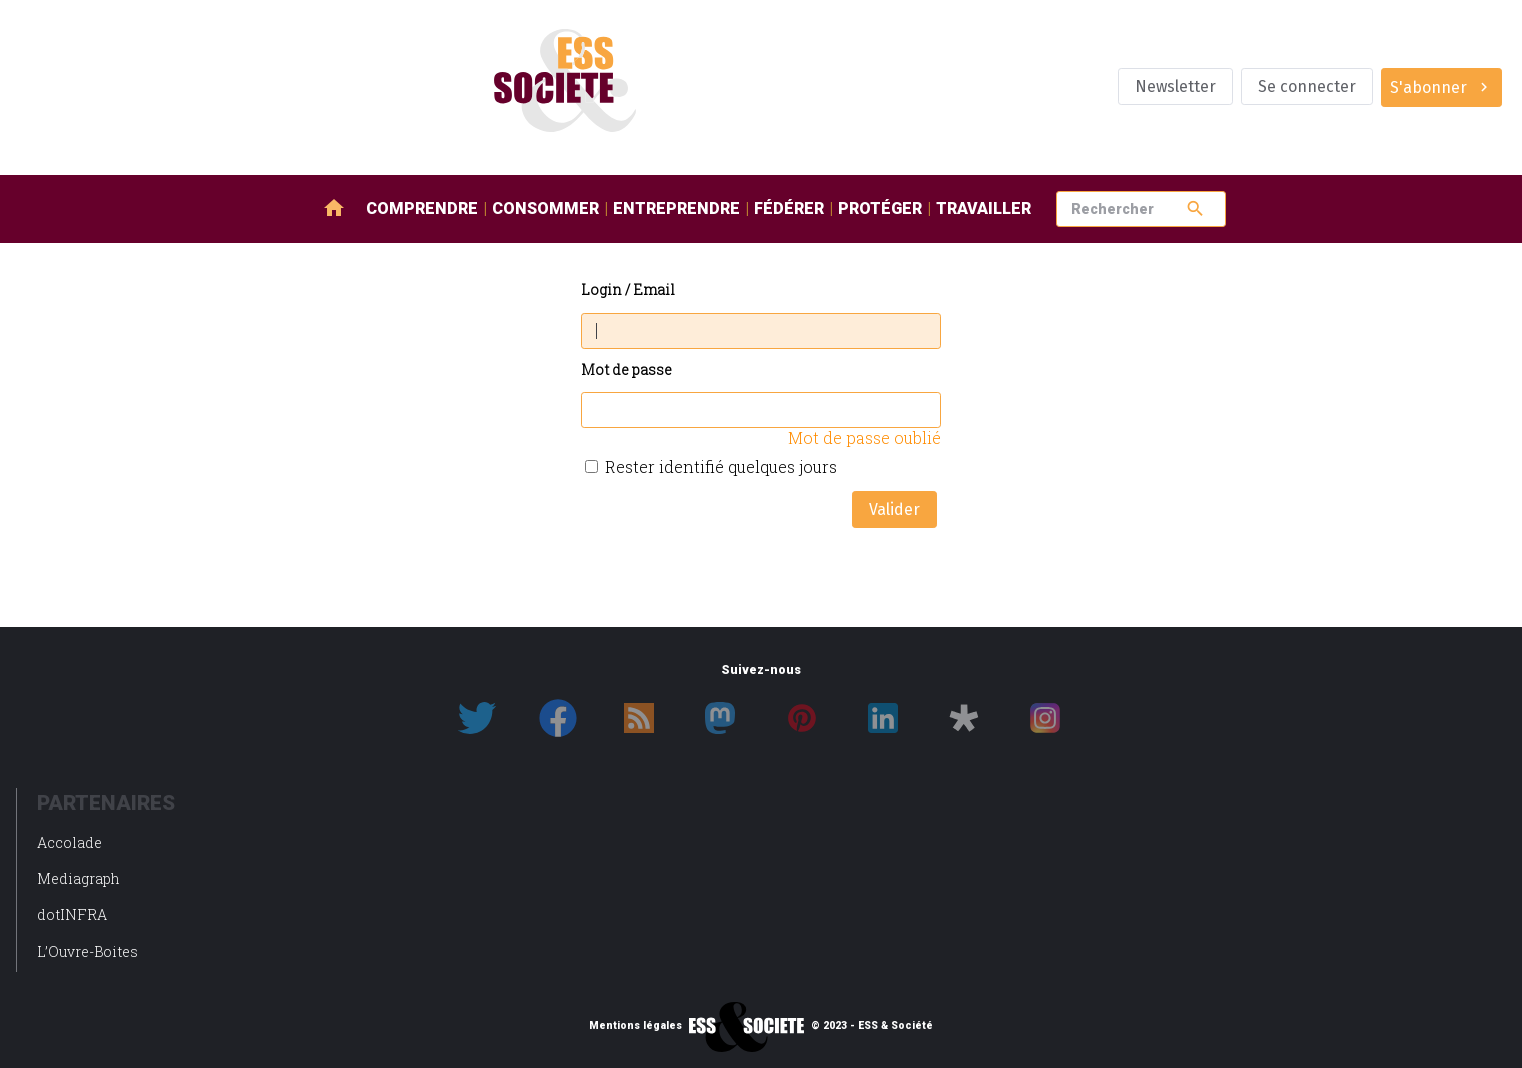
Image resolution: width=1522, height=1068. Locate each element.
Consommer (545, 208)
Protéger (880, 208)
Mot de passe (626, 370)
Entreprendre (676, 208)
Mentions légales (635, 1026)
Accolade (69, 842)
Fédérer (789, 208)
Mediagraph (78, 878)
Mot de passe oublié (864, 437)
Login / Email (628, 290)
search (1195, 208)
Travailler (983, 208)
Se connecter (1307, 86)
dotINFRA (72, 914)
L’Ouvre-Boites (87, 951)
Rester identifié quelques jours (721, 466)
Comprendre (422, 208)
